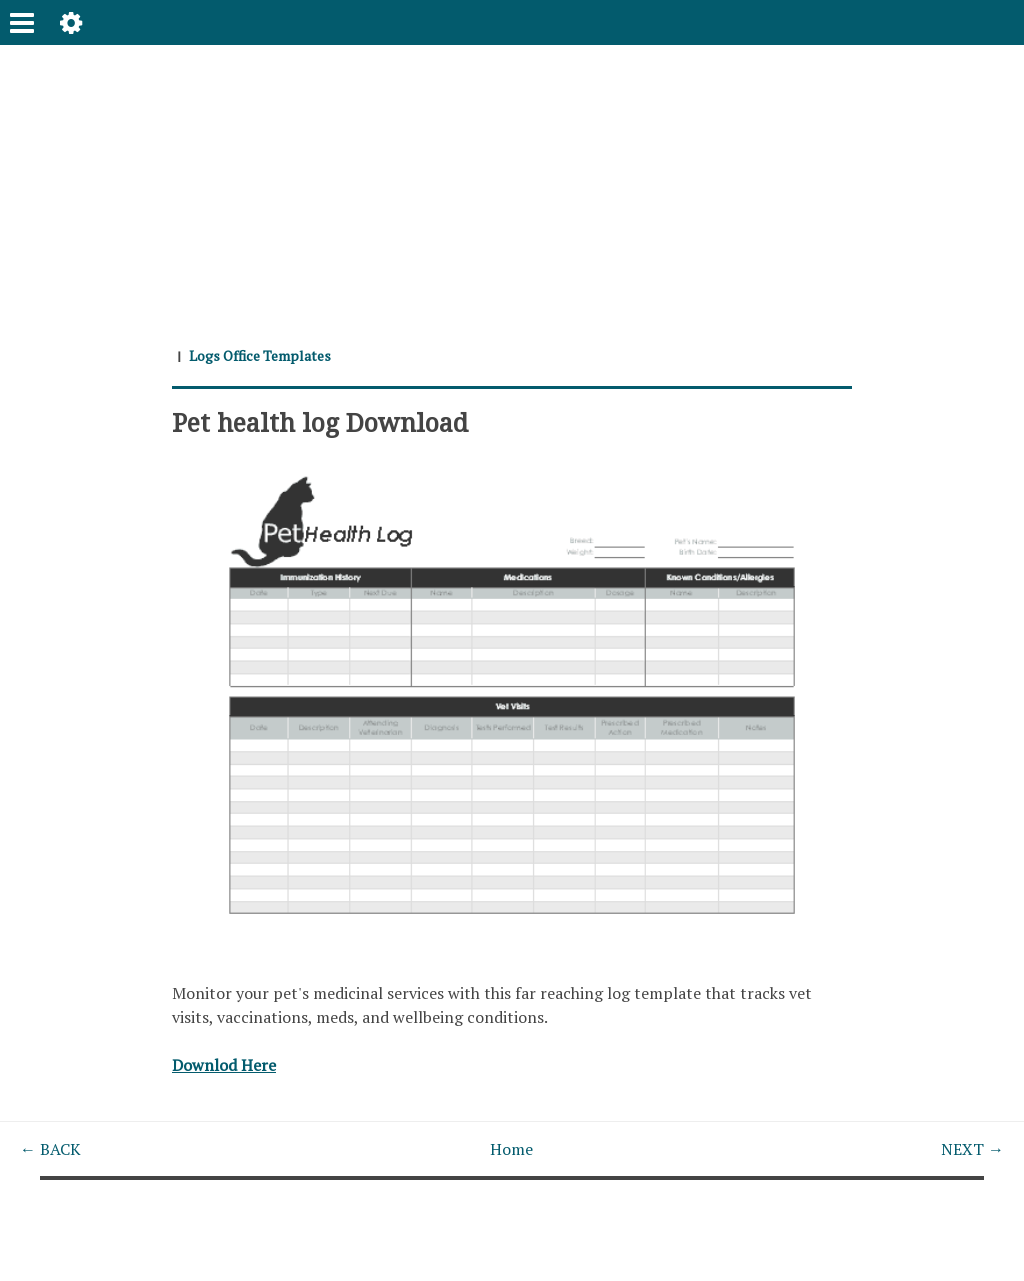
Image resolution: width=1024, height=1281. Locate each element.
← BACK (50, 1149)
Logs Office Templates (260, 355)
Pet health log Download (320, 422)
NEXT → (972, 1149)
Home (511, 1149)
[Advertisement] (512, 185)
